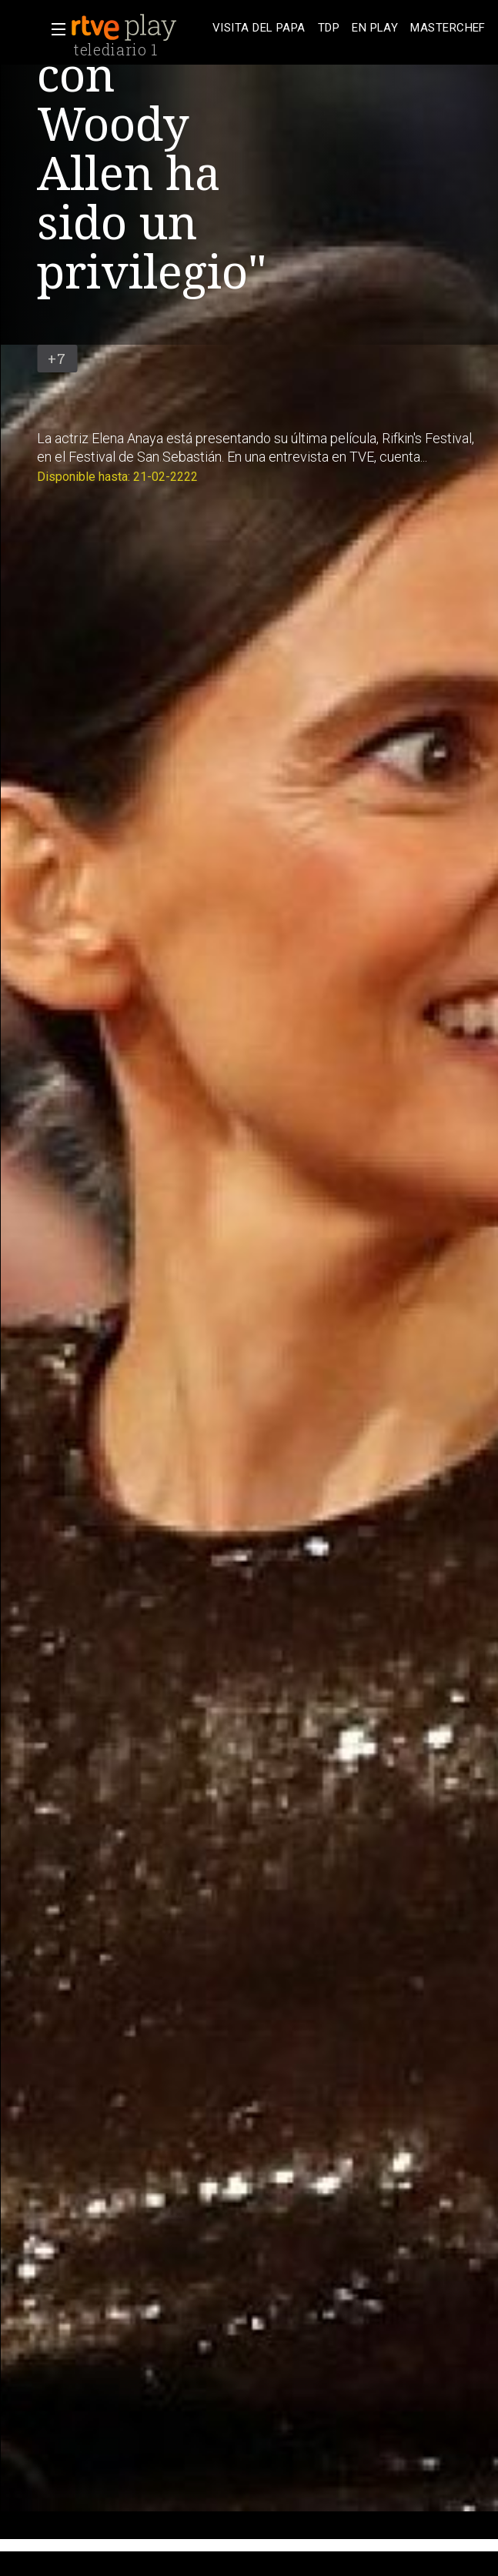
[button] (54, 29)
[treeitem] (259, 28)
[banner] (138, 27)
